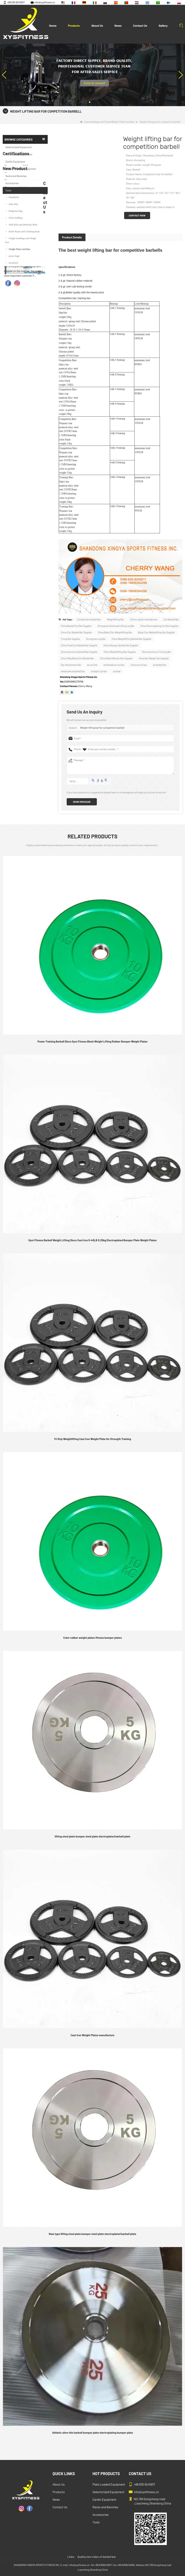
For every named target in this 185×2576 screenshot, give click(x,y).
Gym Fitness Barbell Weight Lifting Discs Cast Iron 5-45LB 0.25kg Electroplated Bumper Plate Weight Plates (92, 1240)
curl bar (117, 671)
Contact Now (137, 215)
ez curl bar (92, 664)
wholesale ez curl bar (114, 664)
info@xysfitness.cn (43, 2)
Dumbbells (12, 197)
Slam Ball (12, 204)
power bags (13, 256)
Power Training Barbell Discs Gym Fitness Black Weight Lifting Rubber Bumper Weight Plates (92, 1041)
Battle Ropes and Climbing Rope (23, 231)
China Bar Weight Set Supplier (154, 658)
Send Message (82, 801)
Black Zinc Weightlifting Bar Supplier (156, 632)
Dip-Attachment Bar (71, 664)
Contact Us (140, 25)
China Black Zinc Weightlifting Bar (115, 632)
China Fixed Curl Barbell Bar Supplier (79, 645)
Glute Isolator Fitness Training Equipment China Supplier (31, 467)
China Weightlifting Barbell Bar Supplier (132, 638)
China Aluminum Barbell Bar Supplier (79, 651)
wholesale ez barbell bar (73, 671)
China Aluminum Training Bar (156, 651)
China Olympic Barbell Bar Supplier (121, 645)
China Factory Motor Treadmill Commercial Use (31, 484)
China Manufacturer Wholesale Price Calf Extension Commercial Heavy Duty (31, 450)
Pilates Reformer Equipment (20, 168)
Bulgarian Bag (14, 211)
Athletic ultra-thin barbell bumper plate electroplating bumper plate (92, 2432)
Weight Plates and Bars (123, 121)
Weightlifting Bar (115, 619)
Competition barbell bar (89, 619)
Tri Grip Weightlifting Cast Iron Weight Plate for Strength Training (92, 1439)
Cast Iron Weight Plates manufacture (92, 2035)
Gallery (163, 25)
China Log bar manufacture (143, 619)
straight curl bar (99, 671)
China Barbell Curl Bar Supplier (76, 625)
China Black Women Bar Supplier (116, 658)
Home (53, 25)
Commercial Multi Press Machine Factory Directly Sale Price (31, 433)
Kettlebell (12, 262)
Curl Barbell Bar (171, 619)
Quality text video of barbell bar (97, 2556)
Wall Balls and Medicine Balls (21, 224)
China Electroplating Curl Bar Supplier (159, 625)
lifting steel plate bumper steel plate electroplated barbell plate (92, 1836)
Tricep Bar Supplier (70, 638)
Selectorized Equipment (18, 147)
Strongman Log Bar (96, 638)
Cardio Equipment (15, 161)
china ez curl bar (138, 664)
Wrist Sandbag (14, 217)
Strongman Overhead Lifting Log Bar (116, 625)
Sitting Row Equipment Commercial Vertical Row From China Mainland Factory (31, 416)
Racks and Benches (16, 175)
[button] (89, 102)
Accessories (12, 183)
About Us (97, 25)
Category (97, 121)
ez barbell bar (159, 664)
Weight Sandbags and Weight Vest (20, 240)
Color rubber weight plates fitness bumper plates (92, 1637)
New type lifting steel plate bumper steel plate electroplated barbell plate (92, 2233)
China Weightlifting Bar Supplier (120, 651)
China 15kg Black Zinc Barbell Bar (77, 658)
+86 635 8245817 (14, 2)
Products (74, 25)
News (118, 25)
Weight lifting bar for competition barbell (102, 727)
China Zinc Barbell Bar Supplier (76, 632)
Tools (106, 121)
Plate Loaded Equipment (18, 154)
